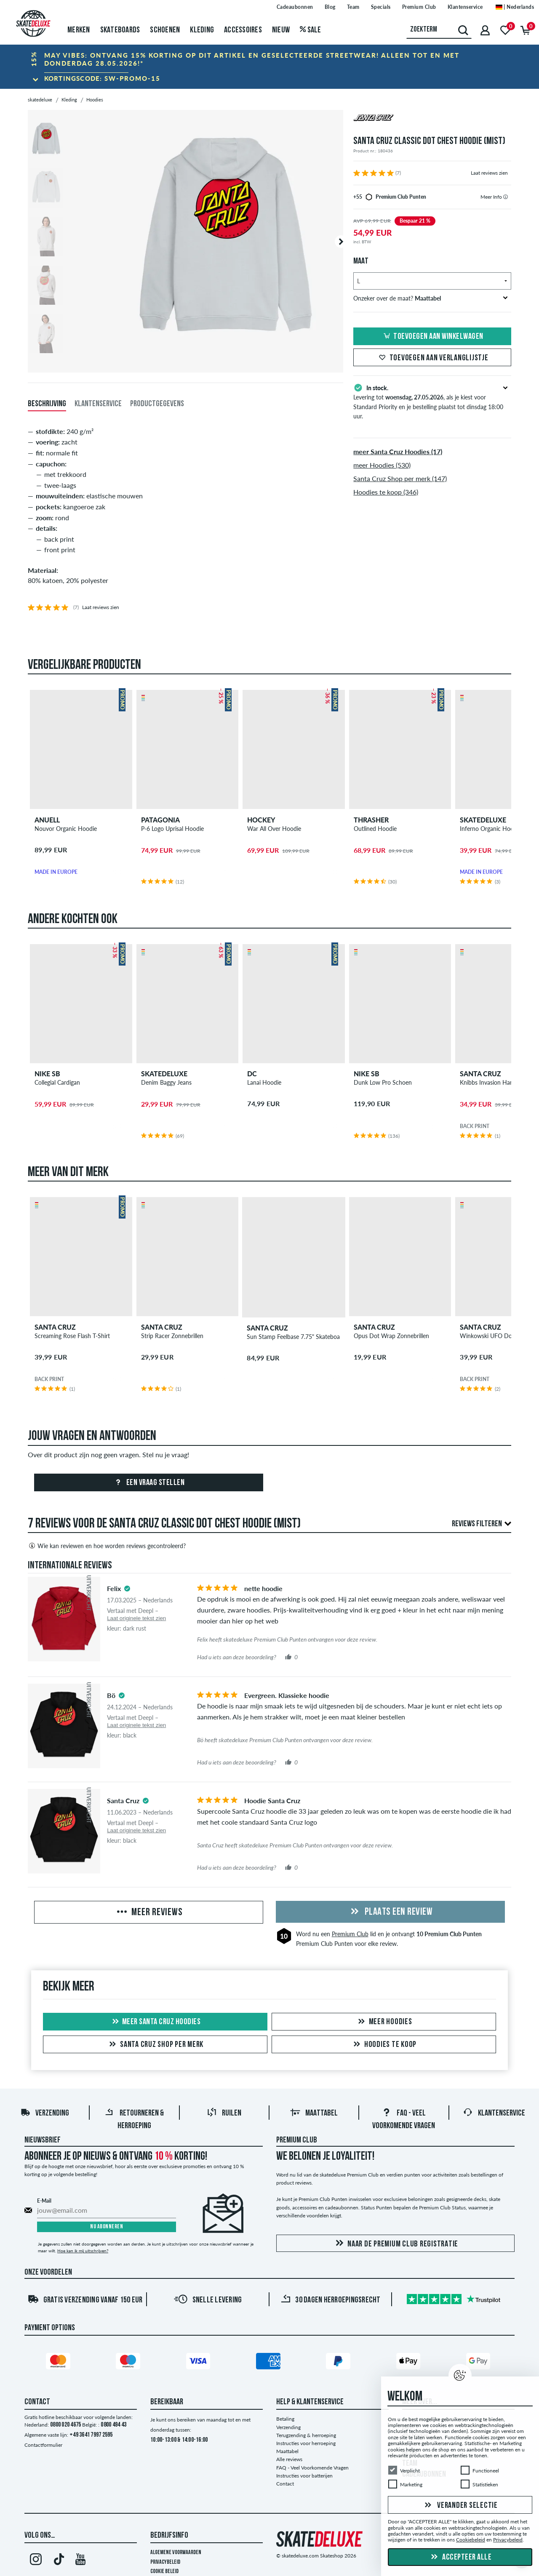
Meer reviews (149, 1913)
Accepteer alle (460, 2557)
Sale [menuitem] (310, 30)
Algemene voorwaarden (175, 2552)
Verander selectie (460, 2505)
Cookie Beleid (164, 2571)
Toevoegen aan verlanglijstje (432, 358)
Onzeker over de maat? (430, 298)
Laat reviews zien (489, 173)
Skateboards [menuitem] (120, 30)
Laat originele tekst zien (136, 1618)
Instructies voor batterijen (304, 2475)
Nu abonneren (106, 2227)
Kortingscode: (102, 78)
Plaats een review (390, 1912)
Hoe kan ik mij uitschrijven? (82, 2250)
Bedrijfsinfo (169, 2535)
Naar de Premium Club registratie (395, 2244)
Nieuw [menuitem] (281, 30)
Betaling (285, 2419)
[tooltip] (505, 196)
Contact (285, 2483)
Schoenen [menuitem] (165, 30)
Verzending (44, 2113)
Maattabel (314, 2113)
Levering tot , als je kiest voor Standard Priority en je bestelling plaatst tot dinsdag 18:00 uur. (432, 401)
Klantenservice (494, 2113)
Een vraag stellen (148, 1483)
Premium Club (350, 1933)
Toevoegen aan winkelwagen (432, 337)
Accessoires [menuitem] (243, 30)
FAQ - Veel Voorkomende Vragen (312, 2467)
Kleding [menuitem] (202, 30)
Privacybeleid (165, 2562)
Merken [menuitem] (78, 30)
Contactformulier (43, 2445)
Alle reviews (289, 2459)
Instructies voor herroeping (306, 2443)
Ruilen (224, 2113)
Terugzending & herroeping (306, 2435)
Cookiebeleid (470, 2540)
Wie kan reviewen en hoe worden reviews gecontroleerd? (107, 1545)
